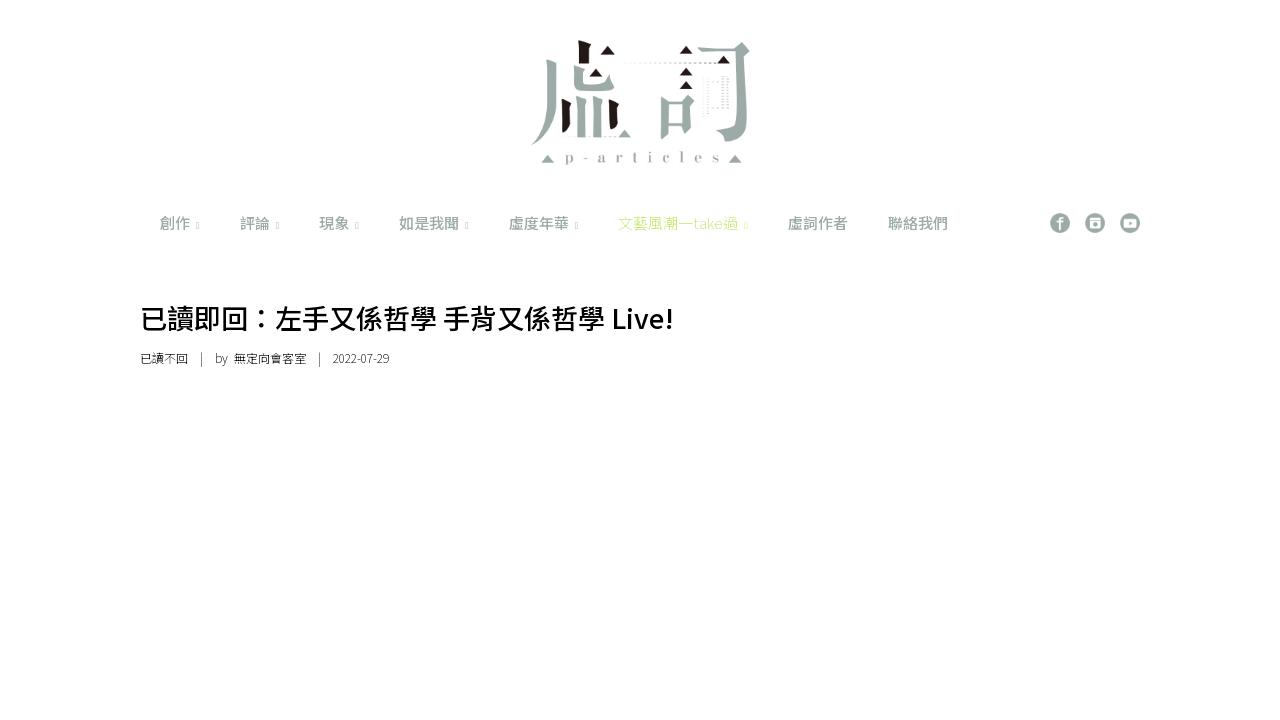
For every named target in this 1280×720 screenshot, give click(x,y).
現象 (339, 222)
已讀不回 (164, 357)
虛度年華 (544, 222)
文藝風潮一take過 (683, 222)
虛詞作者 (818, 222)
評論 (260, 222)
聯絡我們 (918, 222)
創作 (180, 222)
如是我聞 (434, 222)
